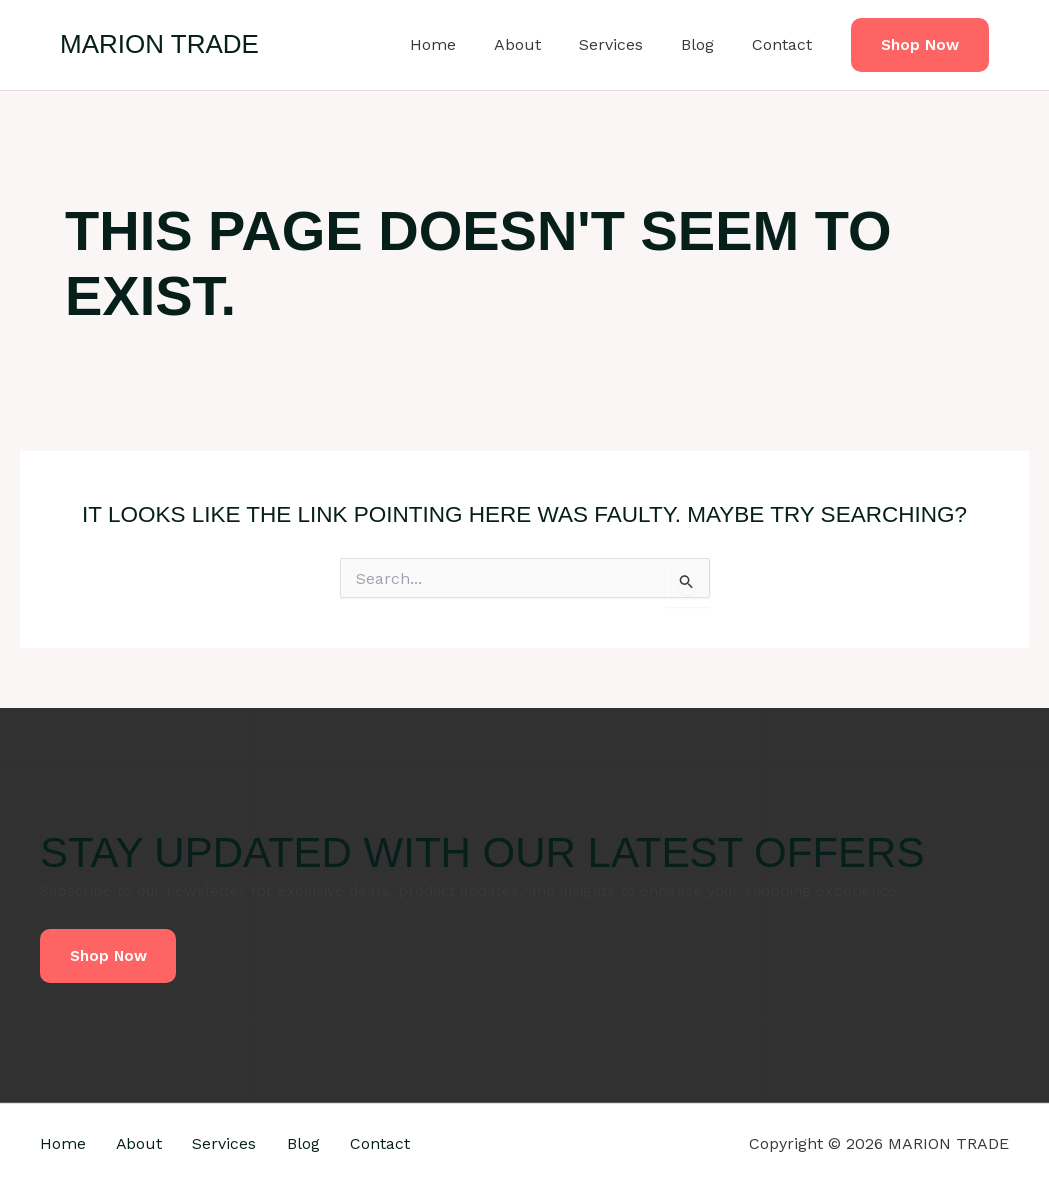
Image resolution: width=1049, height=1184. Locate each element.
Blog (706, 44)
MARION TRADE (159, 44)
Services (626, 44)
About (538, 44)
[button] (920, 45)
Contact (785, 44)
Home (460, 44)
